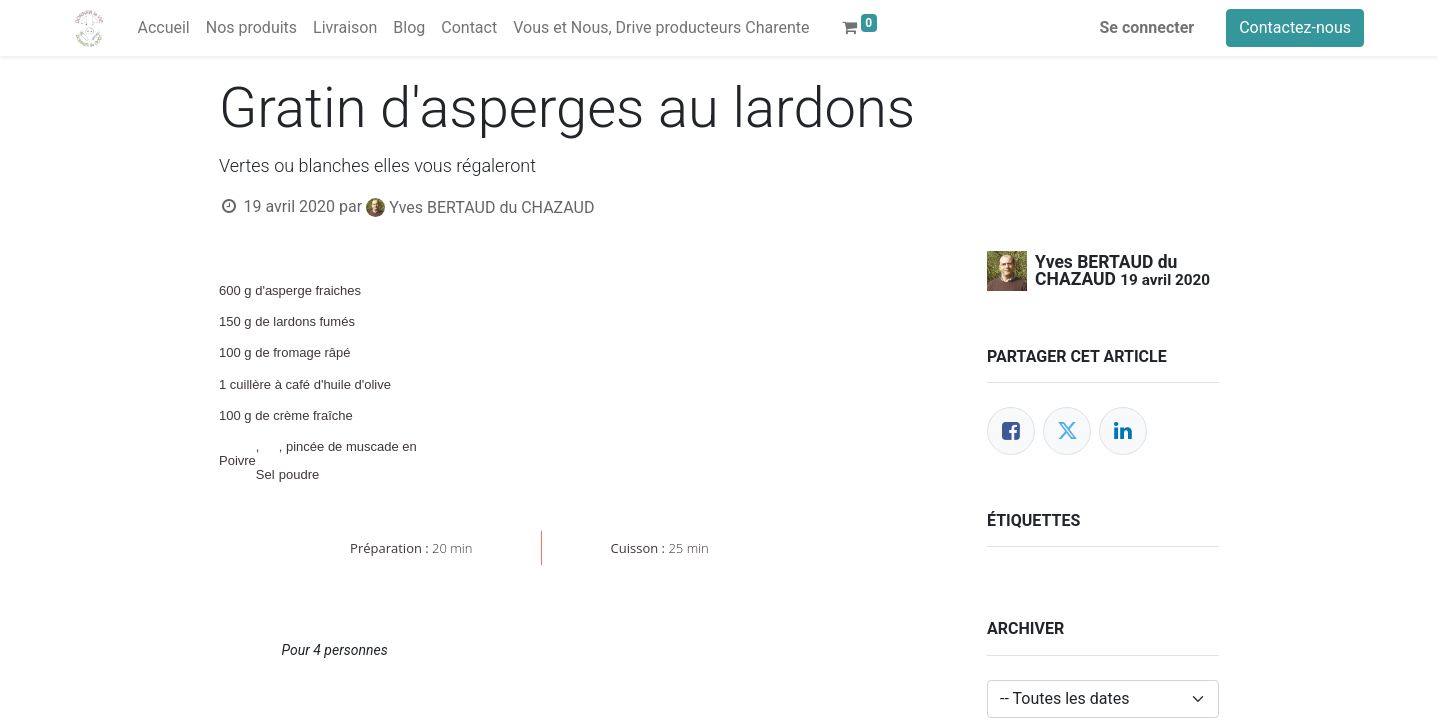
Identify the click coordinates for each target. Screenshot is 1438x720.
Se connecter (1147, 27)
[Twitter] (1067, 431)
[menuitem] (163, 28)
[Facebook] (1011, 431)
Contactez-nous (1295, 27)
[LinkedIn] (1123, 431)
